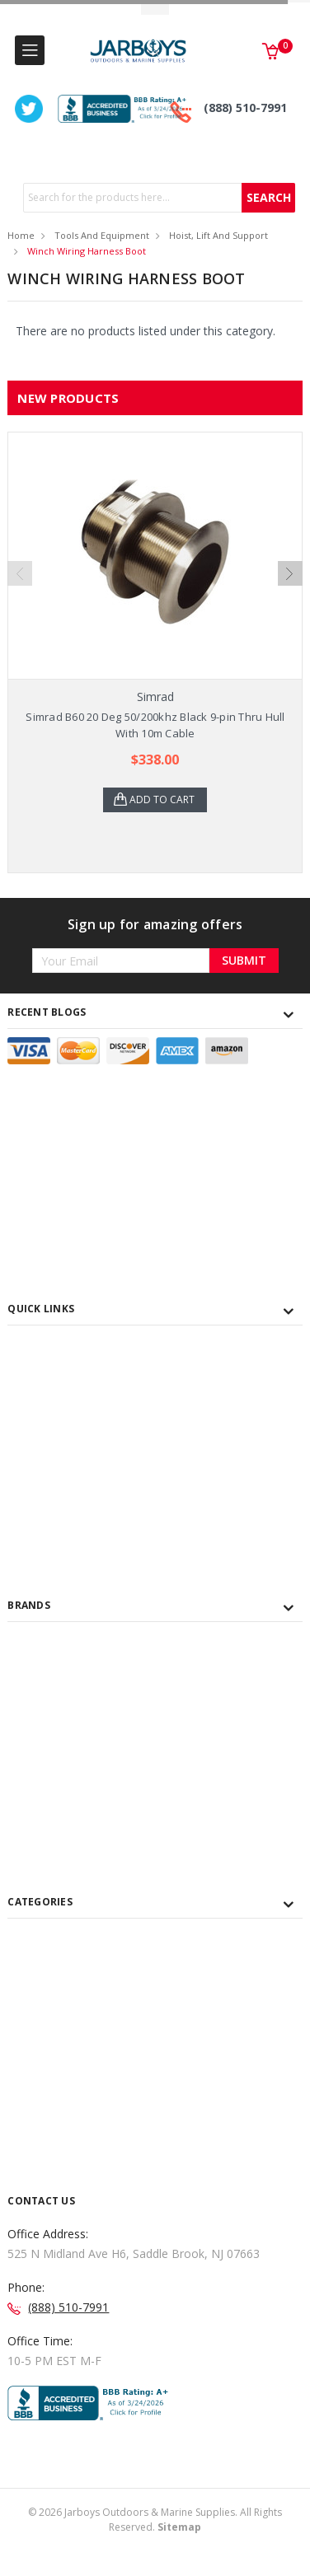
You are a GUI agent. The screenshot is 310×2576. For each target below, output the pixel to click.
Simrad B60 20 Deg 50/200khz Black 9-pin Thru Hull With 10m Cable (155, 725)
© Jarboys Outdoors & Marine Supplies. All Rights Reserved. (155, 2519)
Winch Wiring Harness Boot (86, 251)
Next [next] (290, 573)
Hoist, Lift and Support (218, 235)
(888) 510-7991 (245, 107)
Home (21, 235)
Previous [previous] (19, 573)
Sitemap (179, 2527)
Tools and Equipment (101, 235)
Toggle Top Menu (155, 8)
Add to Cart (162, 799)
